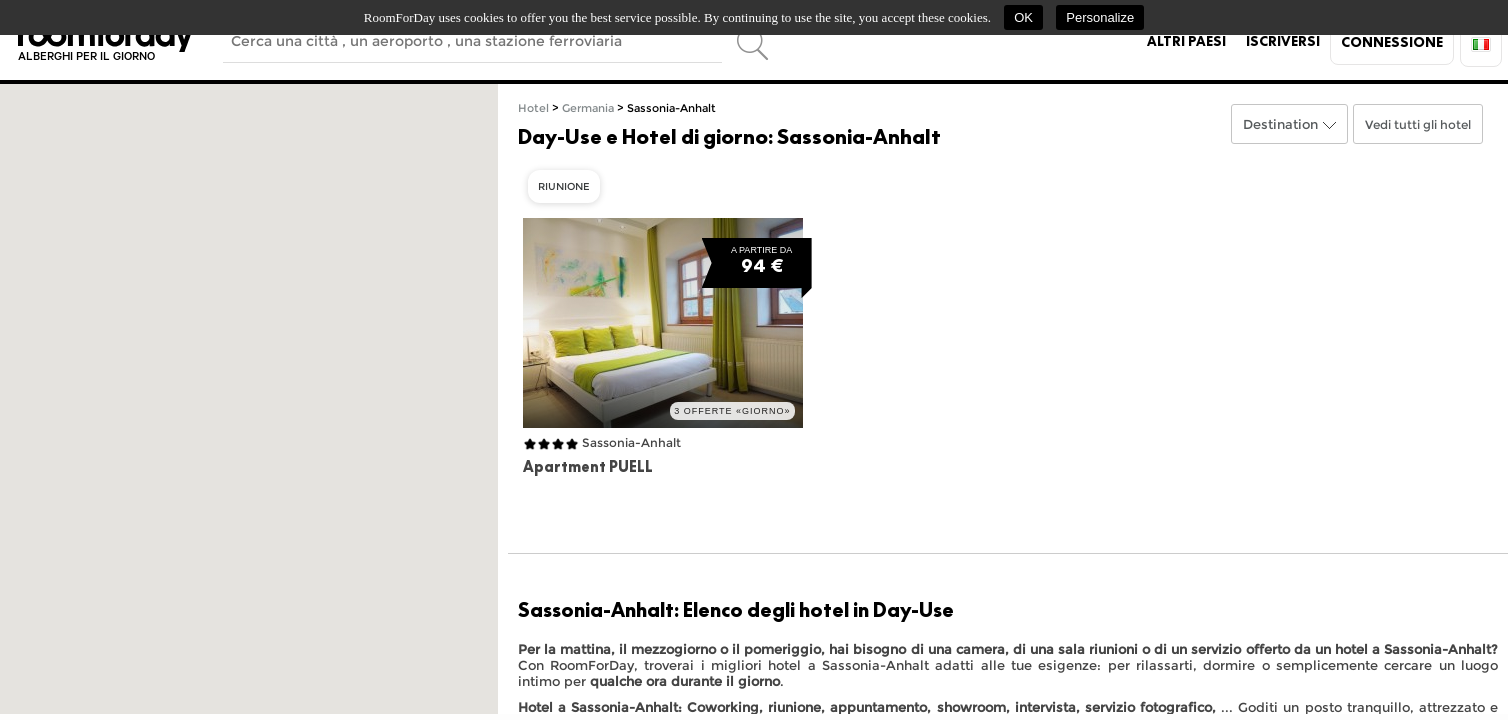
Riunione (564, 186)
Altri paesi (1186, 41)
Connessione (1392, 42)
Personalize (1100, 17)
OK (1023, 17)
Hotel (533, 108)
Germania (588, 108)
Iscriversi (1283, 41)
